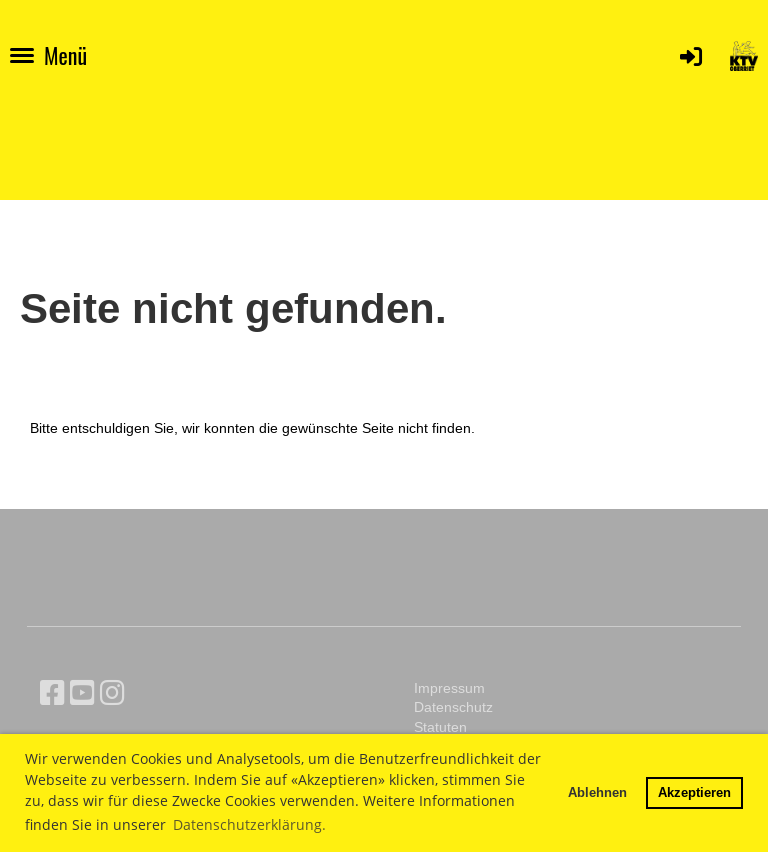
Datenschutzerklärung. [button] (249, 824)
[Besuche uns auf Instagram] (112, 693)
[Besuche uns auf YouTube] (82, 693)
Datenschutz (453, 707)
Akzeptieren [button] (694, 792)
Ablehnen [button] (597, 792)
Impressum (449, 688)
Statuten (440, 727)
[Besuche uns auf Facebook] (52, 693)
